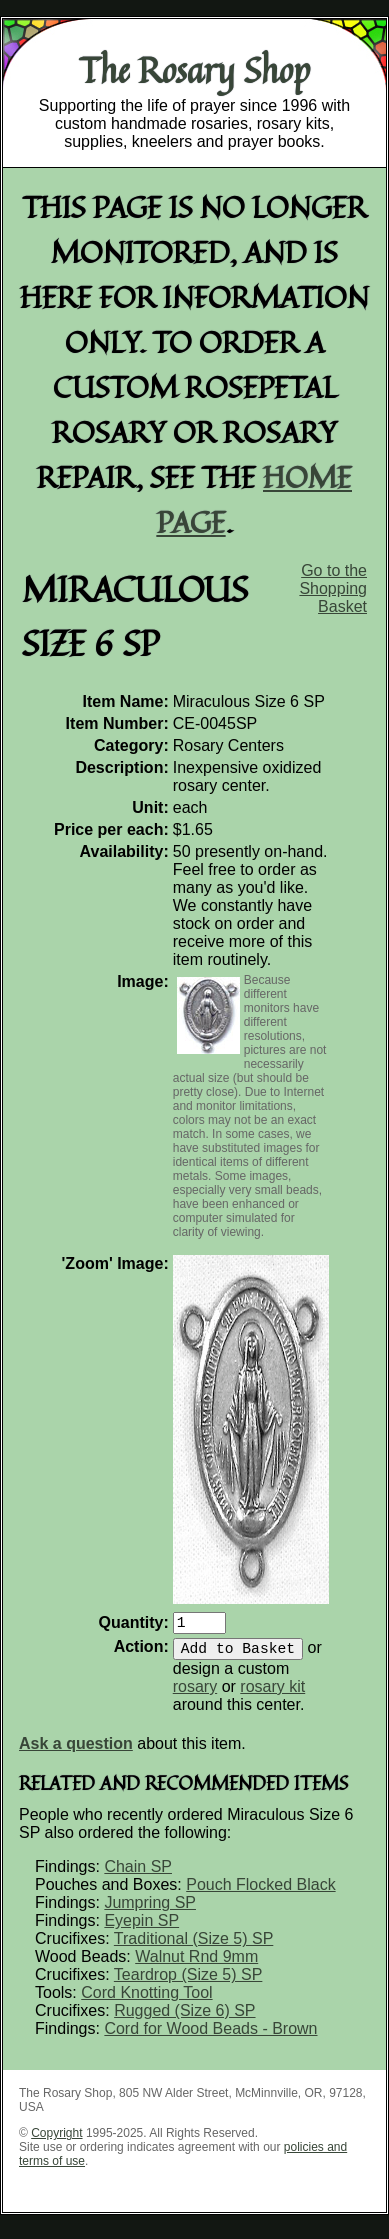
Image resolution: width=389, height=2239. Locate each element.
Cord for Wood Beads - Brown (210, 2036)
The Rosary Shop (194, 70)
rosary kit (272, 1694)
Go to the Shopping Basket (333, 588)
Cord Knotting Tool (146, 2000)
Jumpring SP (150, 1910)
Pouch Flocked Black (260, 1892)
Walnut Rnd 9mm (196, 1964)
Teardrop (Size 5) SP (188, 1982)
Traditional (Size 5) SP (193, 1946)
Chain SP (138, 1874)
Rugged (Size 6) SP (184, 2018)
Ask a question (76, 1751)
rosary (195, 1694)
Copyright (56, 2141)
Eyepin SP (141, 1928)
